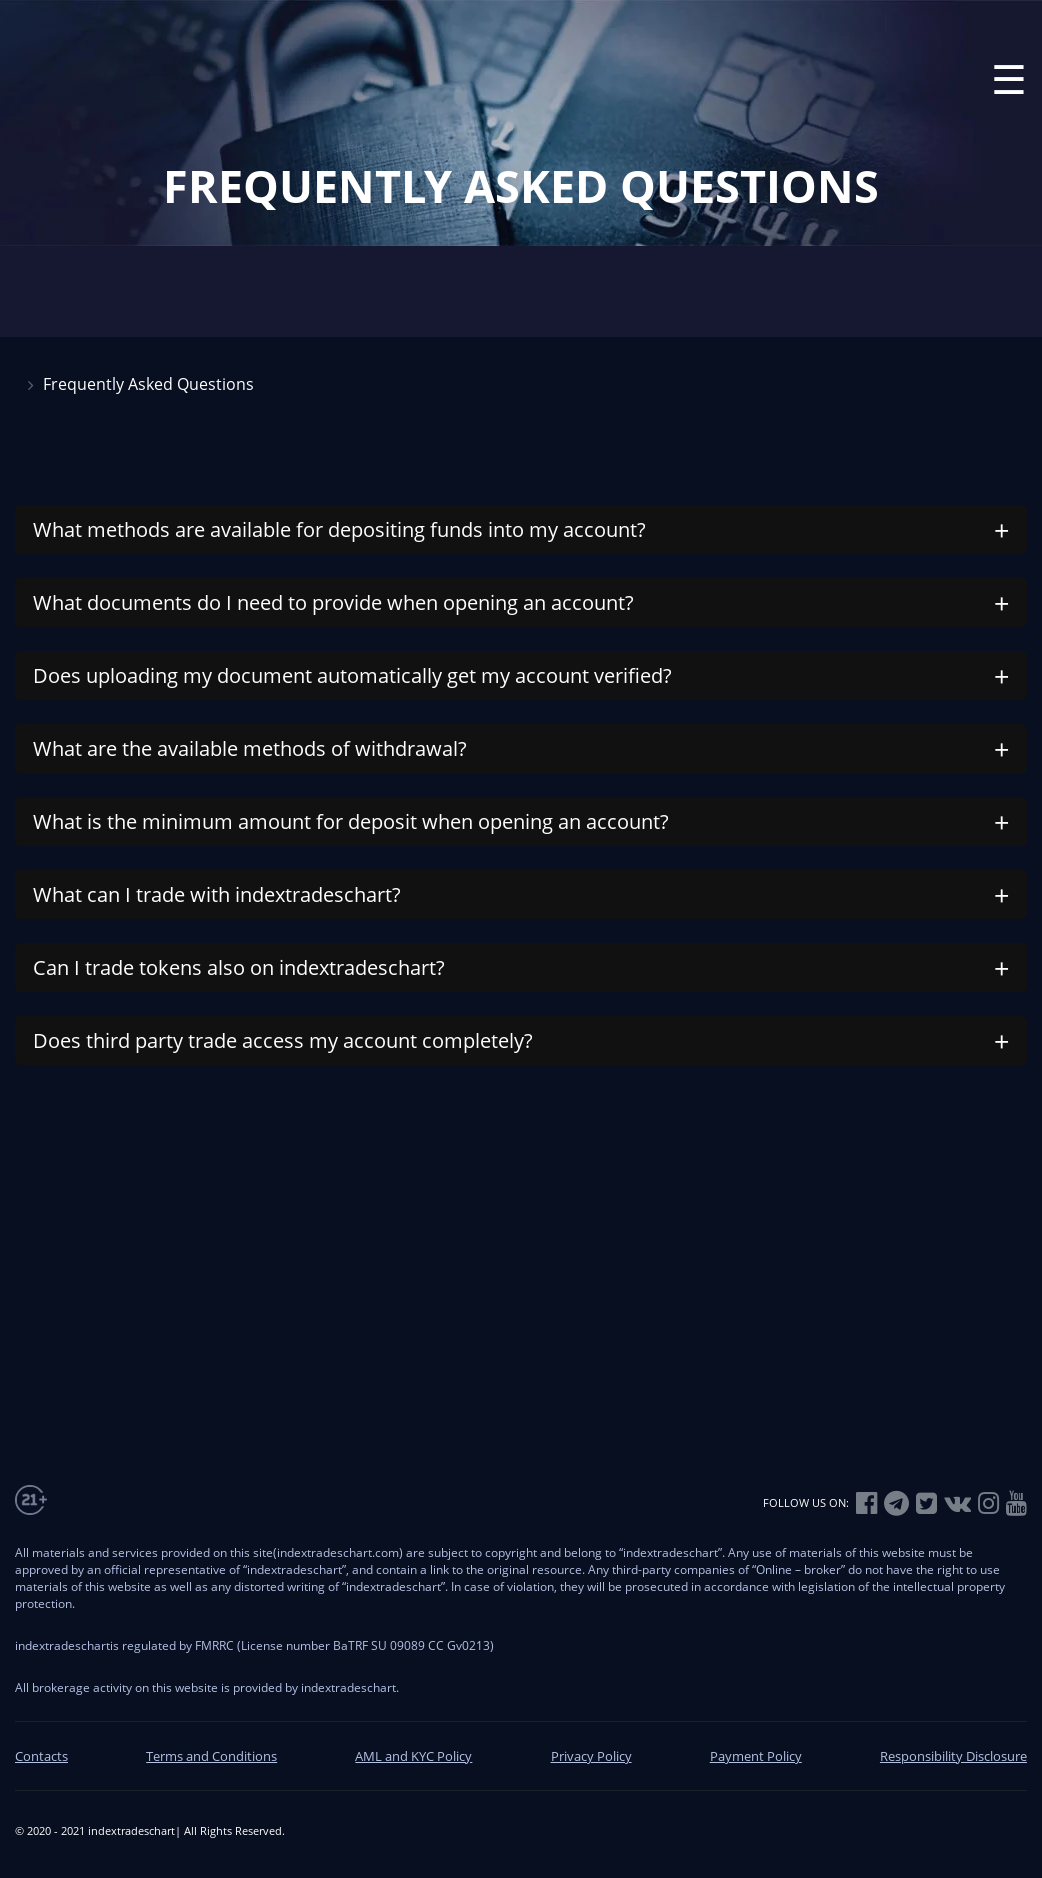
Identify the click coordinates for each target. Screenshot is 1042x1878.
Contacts (41, 1756)
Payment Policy (756, 1756)
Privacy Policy (591, 1756)
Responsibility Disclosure (953, 1756)
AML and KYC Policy (413, 1756)
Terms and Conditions (211, 1756)
